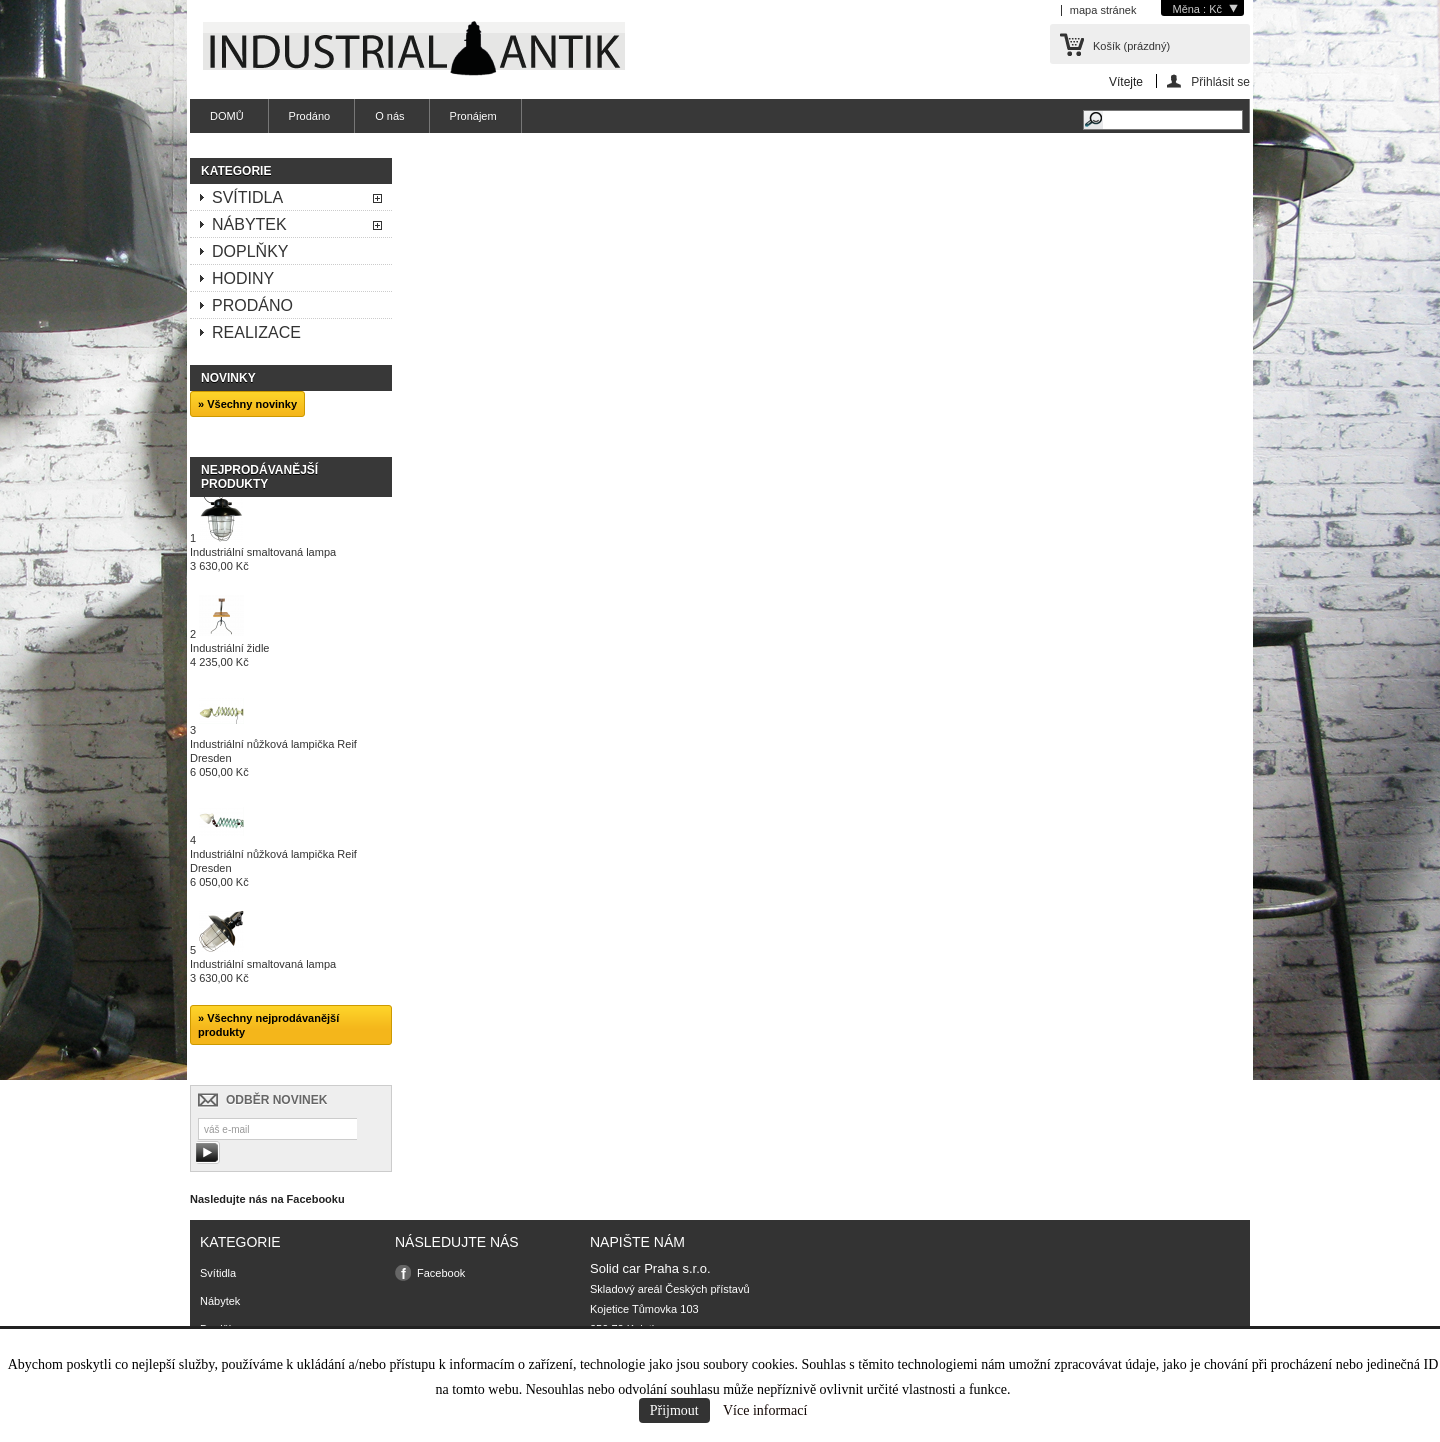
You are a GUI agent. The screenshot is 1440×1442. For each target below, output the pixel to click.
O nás (389, 116)
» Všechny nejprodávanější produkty (268, 1025)
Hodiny (243, 278)
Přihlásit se (1220, 81)
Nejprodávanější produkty (259, 477)
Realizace (256, 332)
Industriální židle (230, 655)
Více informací (765, 1410)
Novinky (228, 378)
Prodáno (310, 116)
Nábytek (249, 224)
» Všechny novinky (247, 404)
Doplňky (250, 251)
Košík (1131, 46)
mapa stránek (1103, 10)
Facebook (441, 1273)
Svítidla (247, 197)
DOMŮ (227, 116)
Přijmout (674, 1410)
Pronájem (473, 116)
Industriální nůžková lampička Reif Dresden (273, 758)
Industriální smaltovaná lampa (263, 559)
